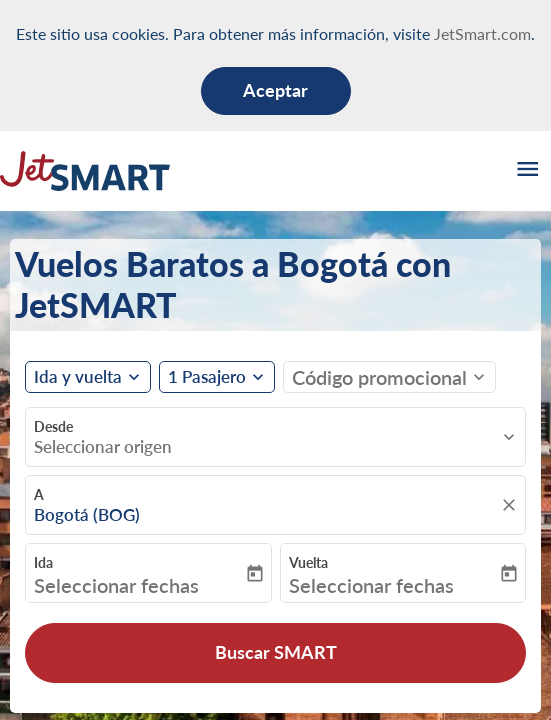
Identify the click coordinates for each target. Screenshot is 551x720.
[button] (217, 377)
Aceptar (275, 90)
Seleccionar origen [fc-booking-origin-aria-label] (103, 447)
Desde (53, 426)
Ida (43, 562)
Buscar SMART (276, 652)
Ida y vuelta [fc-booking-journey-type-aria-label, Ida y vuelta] (78, 377)
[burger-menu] (526, 171)
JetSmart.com (482, 33)
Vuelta (308, 562)
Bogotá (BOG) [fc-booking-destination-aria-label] (87, 515)
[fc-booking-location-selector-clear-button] (512, 505)
